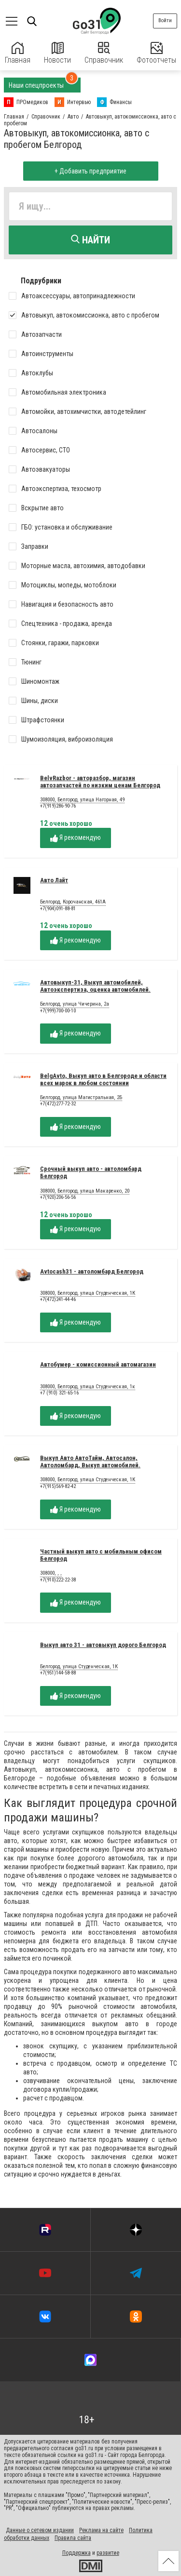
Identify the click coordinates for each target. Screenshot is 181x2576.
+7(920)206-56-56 (58, 1197)
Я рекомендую (75, 838)
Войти (165, 20)
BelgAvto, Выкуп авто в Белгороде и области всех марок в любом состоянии (103, 1079)
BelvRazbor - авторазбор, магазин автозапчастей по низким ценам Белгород (100, 781)
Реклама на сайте (101, 2530)
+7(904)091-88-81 (58, 908)
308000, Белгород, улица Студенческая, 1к (87, 1387)
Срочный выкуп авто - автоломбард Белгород (90, 1172)
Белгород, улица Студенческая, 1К (79, 1667)
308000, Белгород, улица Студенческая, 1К (87, 1293)
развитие (108, 2552)
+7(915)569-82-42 (58, 1486)
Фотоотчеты (156, 53)
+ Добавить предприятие (90, 171)
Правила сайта (73, 2538)
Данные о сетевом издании (40, 2530)
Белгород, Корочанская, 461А (73, 902)
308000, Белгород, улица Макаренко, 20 (84, 1191)
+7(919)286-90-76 (58, 806)
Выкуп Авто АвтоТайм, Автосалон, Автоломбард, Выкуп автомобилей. (90, 1461)
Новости (57, 53)
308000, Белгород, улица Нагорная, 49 (82, 800)
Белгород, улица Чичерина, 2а (74, 1004)
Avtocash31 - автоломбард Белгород (91, 1271)
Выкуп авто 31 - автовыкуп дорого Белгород (103, 1644)
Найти (90, 240)
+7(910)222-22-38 (58, 1580)
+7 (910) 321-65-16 (59, 1393)
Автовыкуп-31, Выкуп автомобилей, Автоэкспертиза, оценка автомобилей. (95, 986)
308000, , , (51, 1573)
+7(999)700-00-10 (58, 1011)
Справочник (103, 53)
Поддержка (76, 2552)
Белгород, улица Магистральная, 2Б (81, 1098)
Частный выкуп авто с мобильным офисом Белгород (101, 1555)
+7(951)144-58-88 (58, 1673)
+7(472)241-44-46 (58, 1299)
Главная (17, 53)
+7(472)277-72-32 (58, 1104)
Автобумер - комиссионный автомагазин (98, 1364)
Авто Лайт (54, 880)
